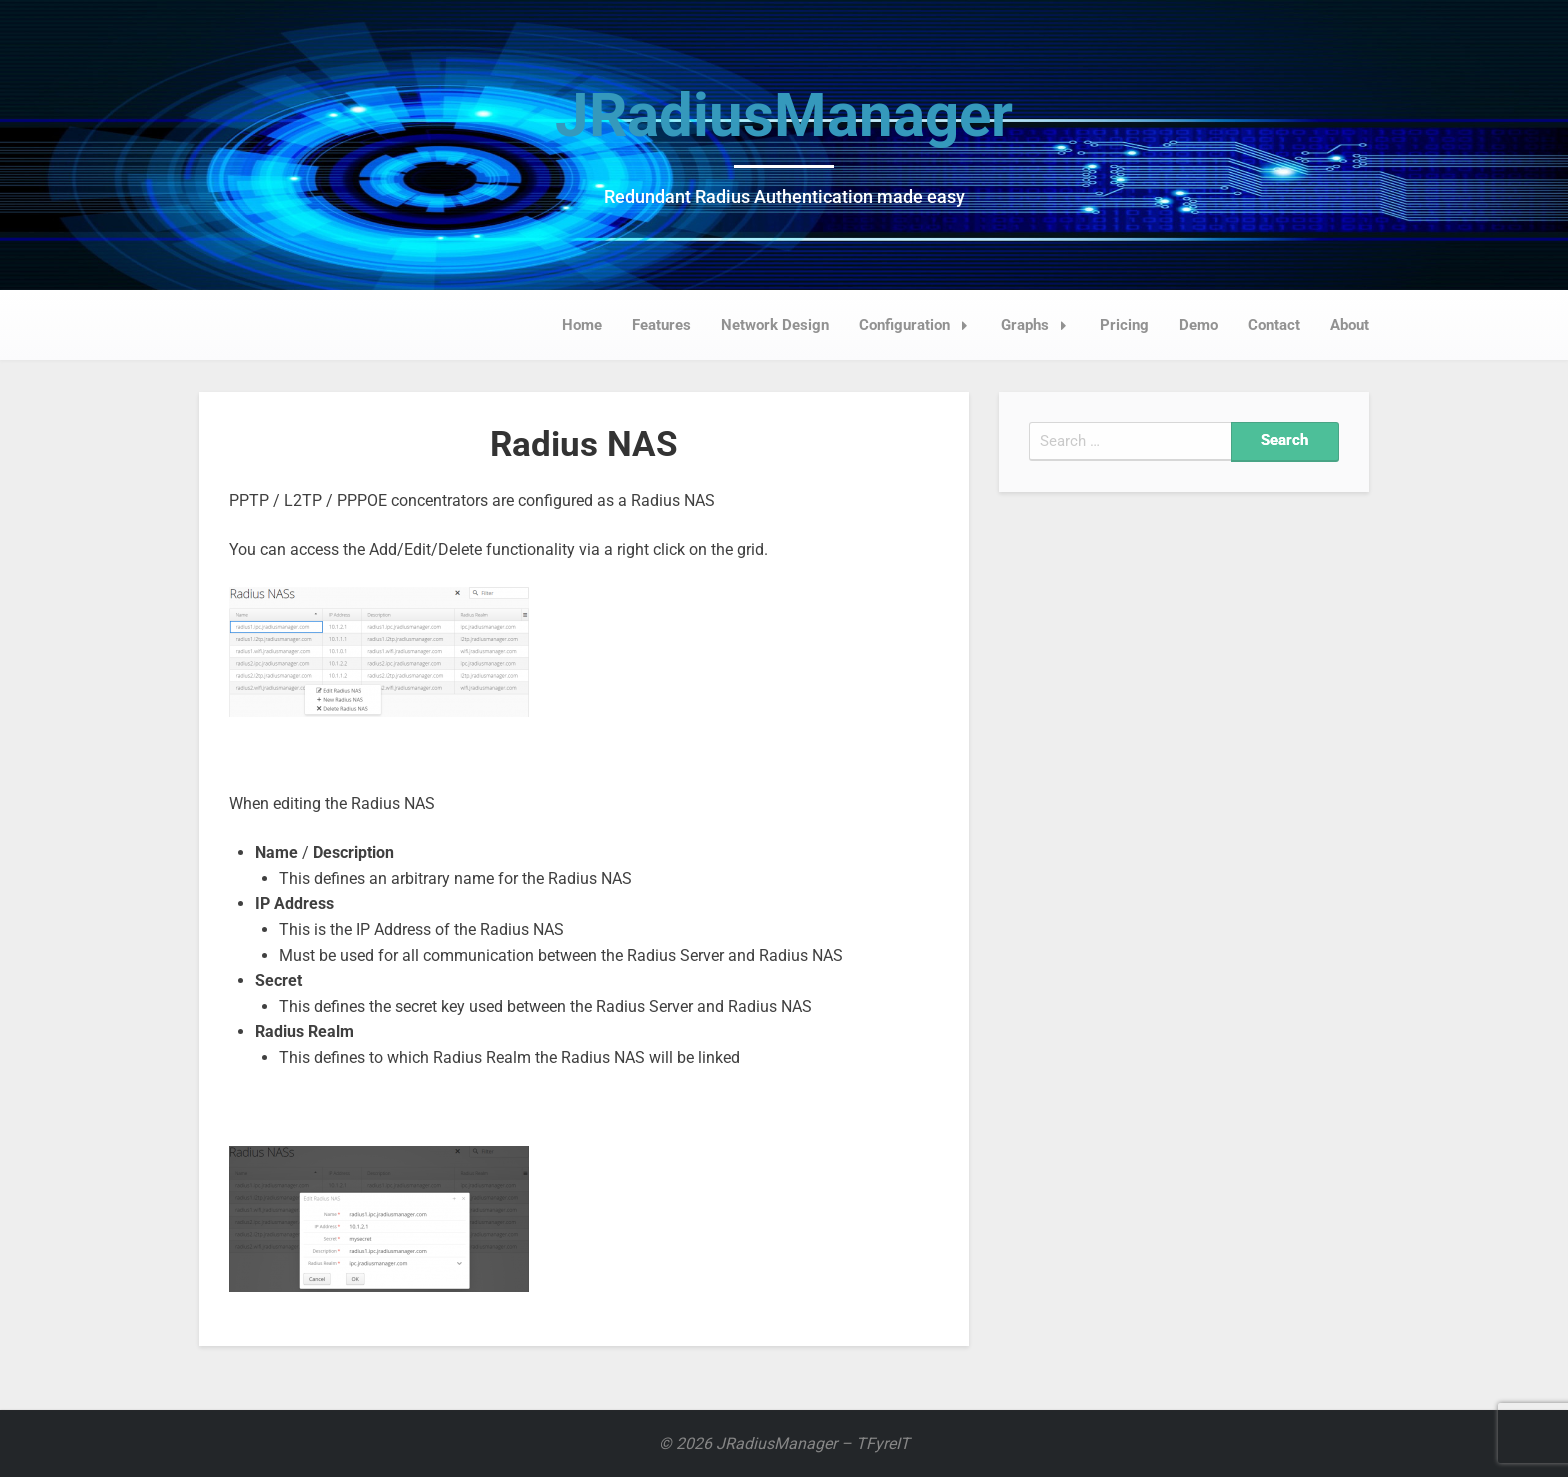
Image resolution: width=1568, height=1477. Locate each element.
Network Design (775, 325)
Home (582, 325)
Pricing (1124, 325)
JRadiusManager (784, 115)
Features (661, 325)
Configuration (919, 325)
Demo (1198, 325)
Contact (1274, 325)
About (1349, 325)
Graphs (1039, 325)
